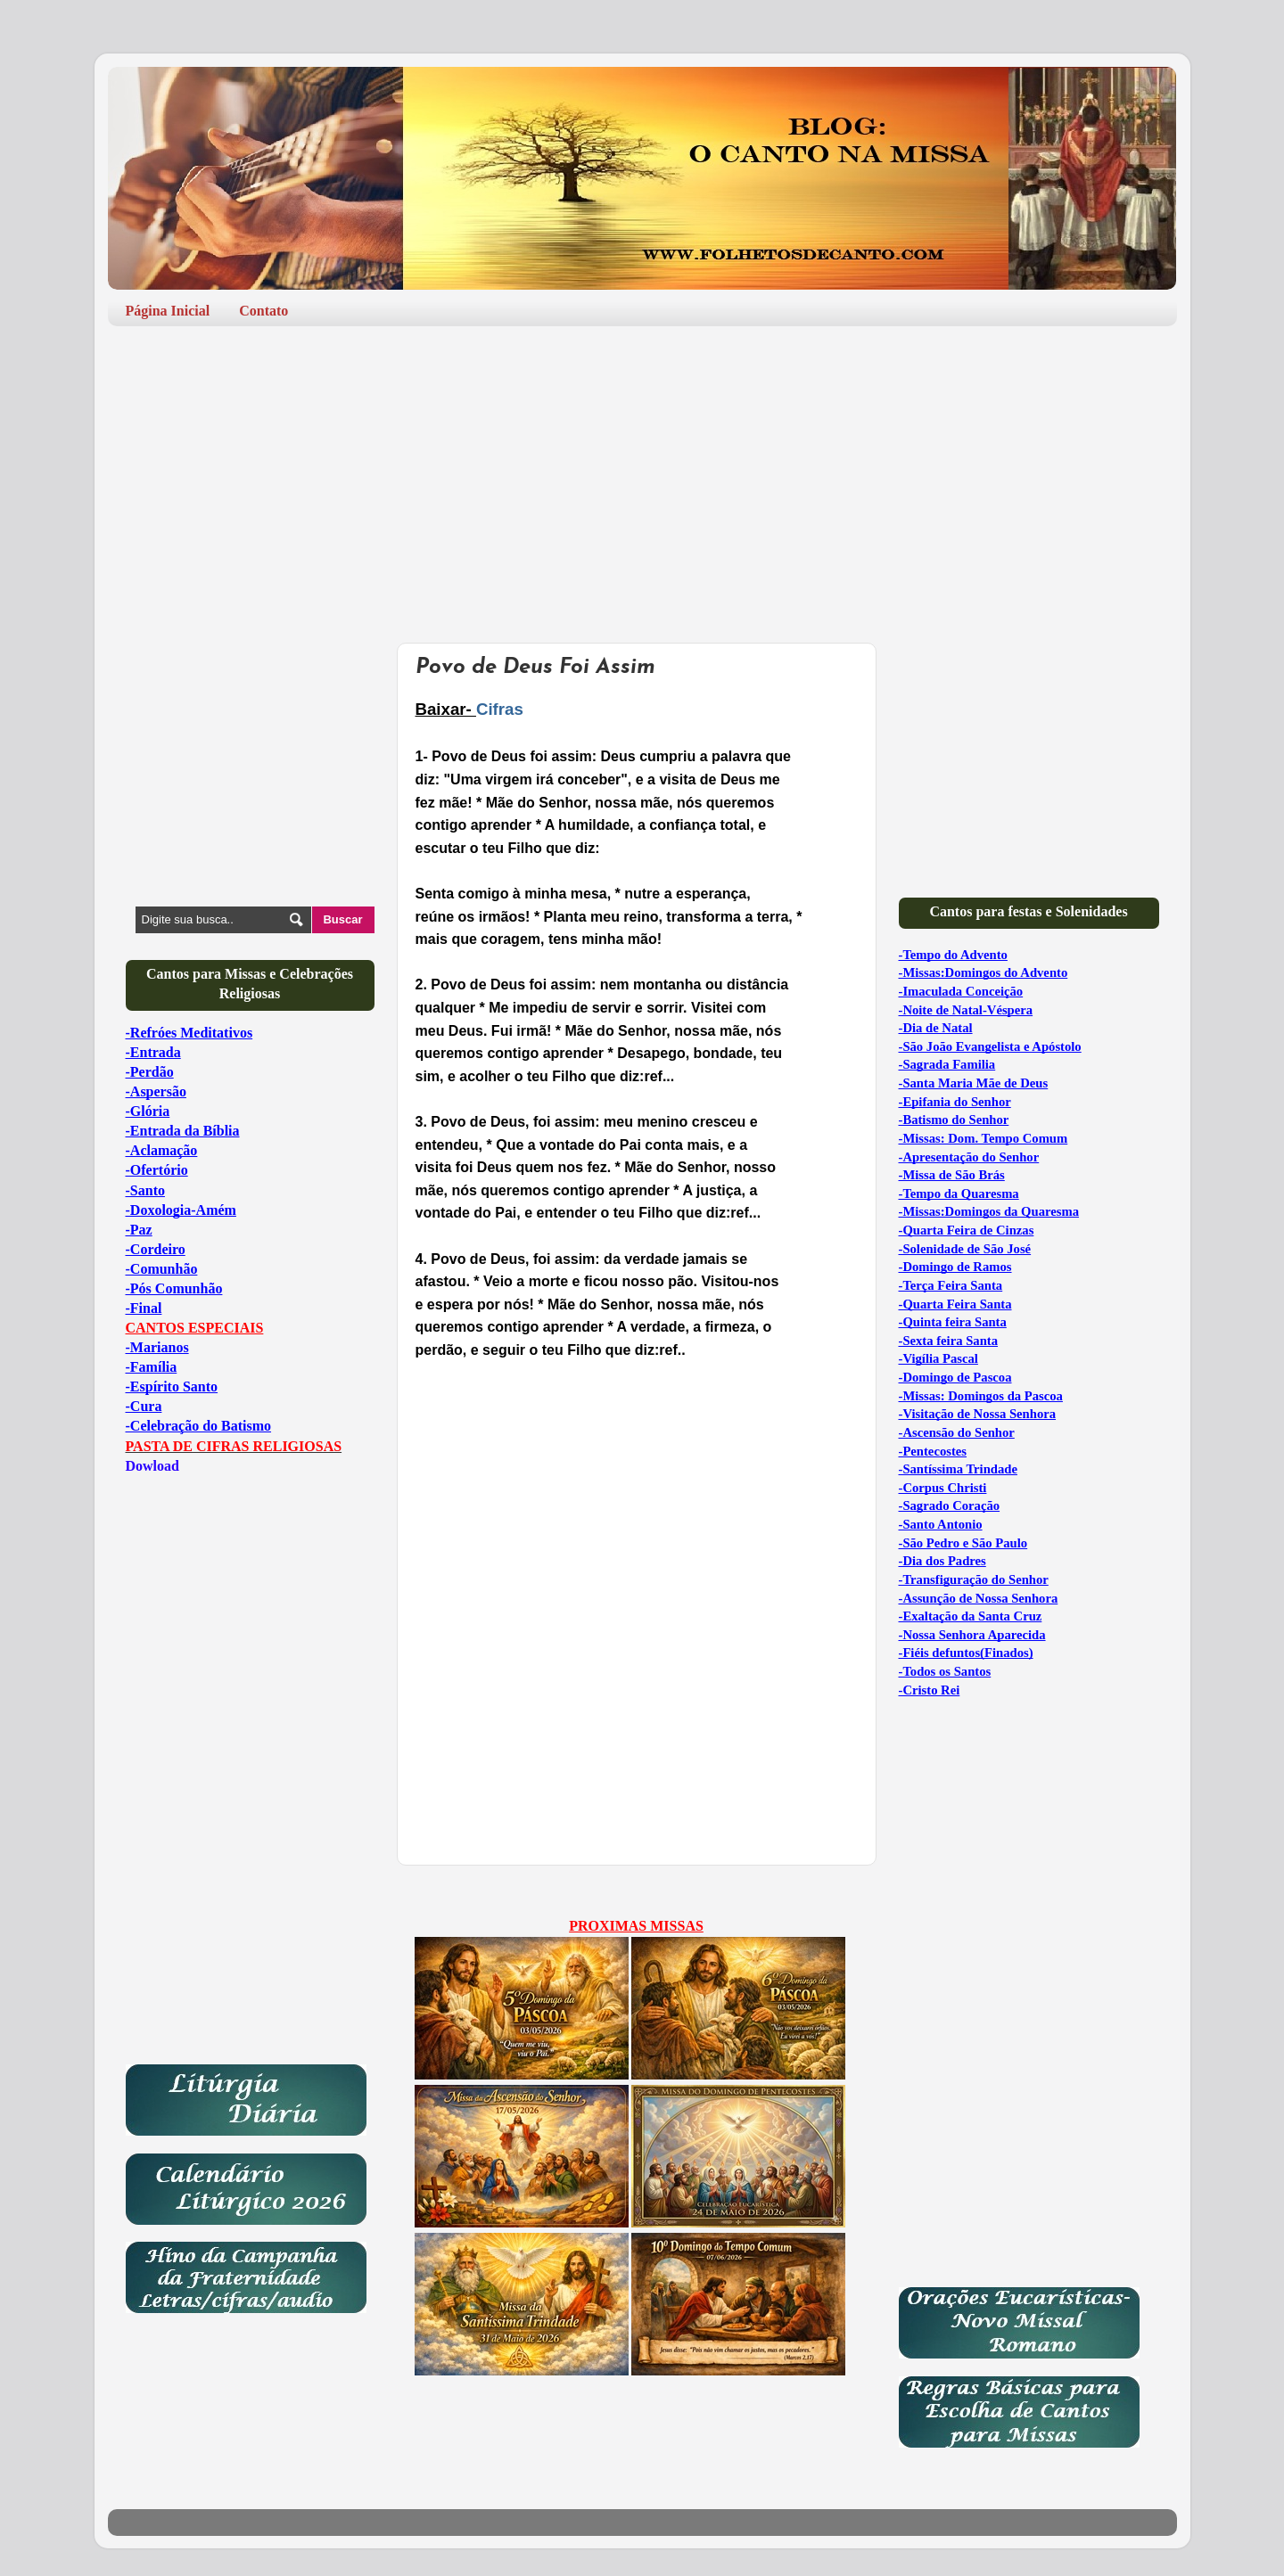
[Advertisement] (642, 478)
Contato (263, 310)
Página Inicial (168, 310)
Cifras (499, 709)
